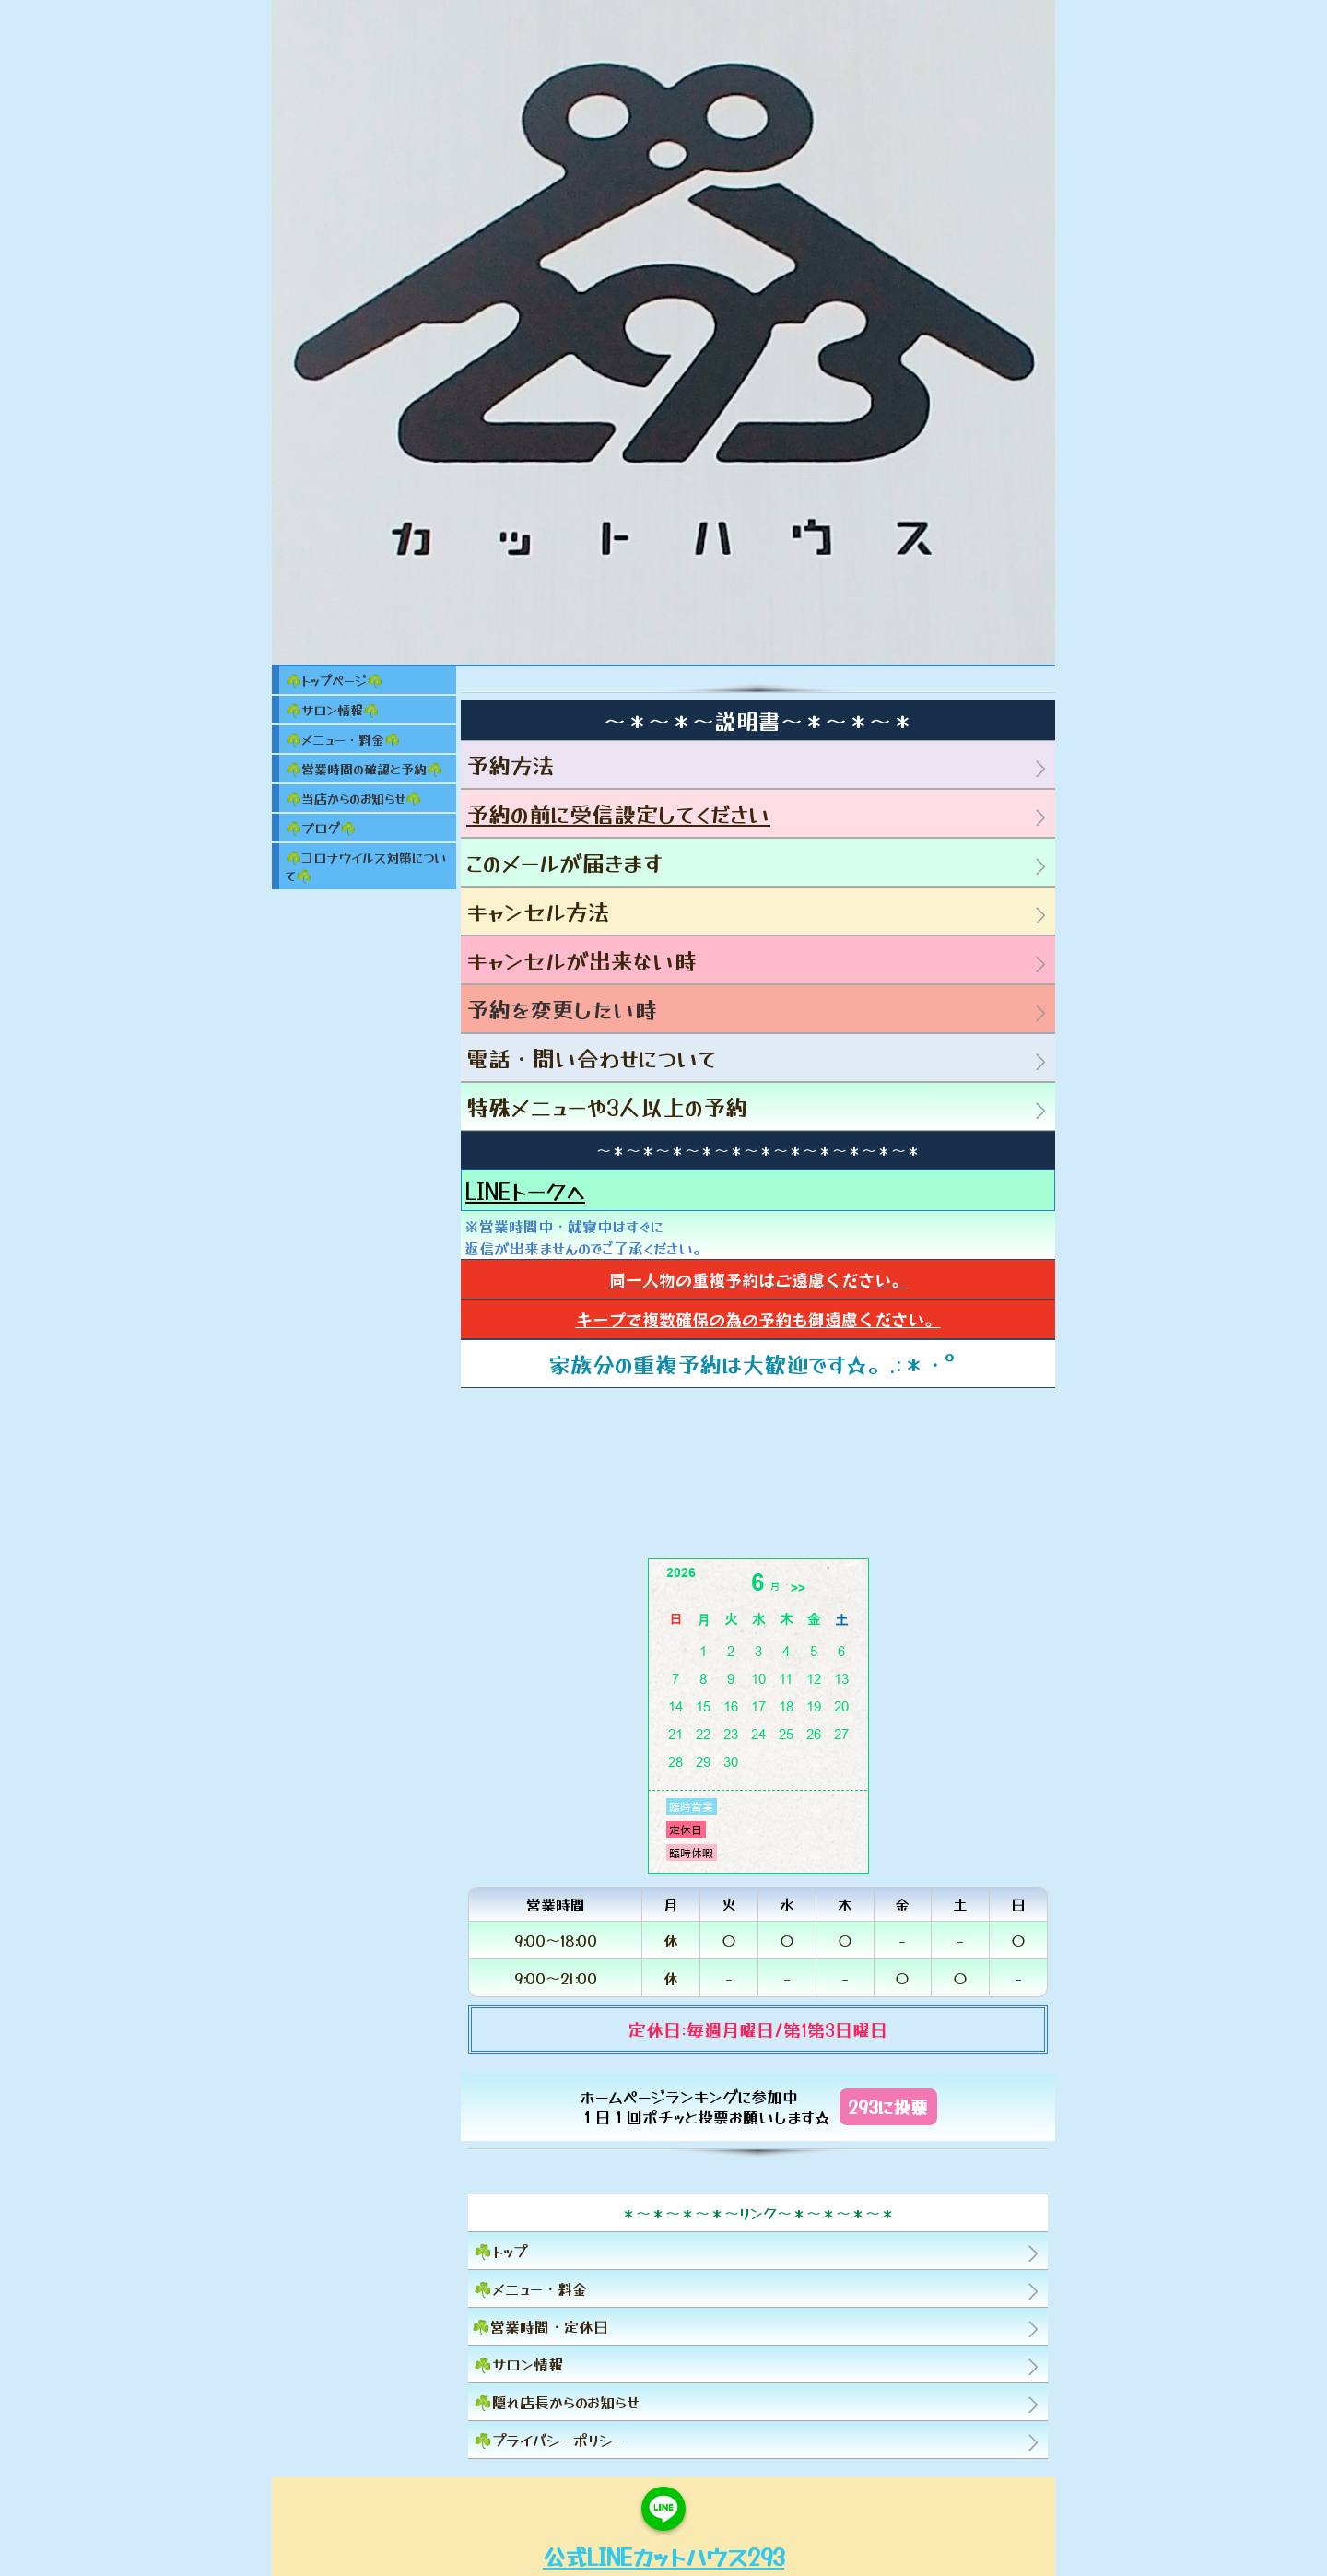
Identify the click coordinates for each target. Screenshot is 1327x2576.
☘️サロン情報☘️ (332, 709)
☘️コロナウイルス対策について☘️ (366, 866)
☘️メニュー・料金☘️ (343, 739)
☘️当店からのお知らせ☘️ (353, 798)
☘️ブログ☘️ (321, 827)
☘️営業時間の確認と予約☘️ (364, 768)
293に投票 (888, 2106)
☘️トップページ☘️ (334, 680)
